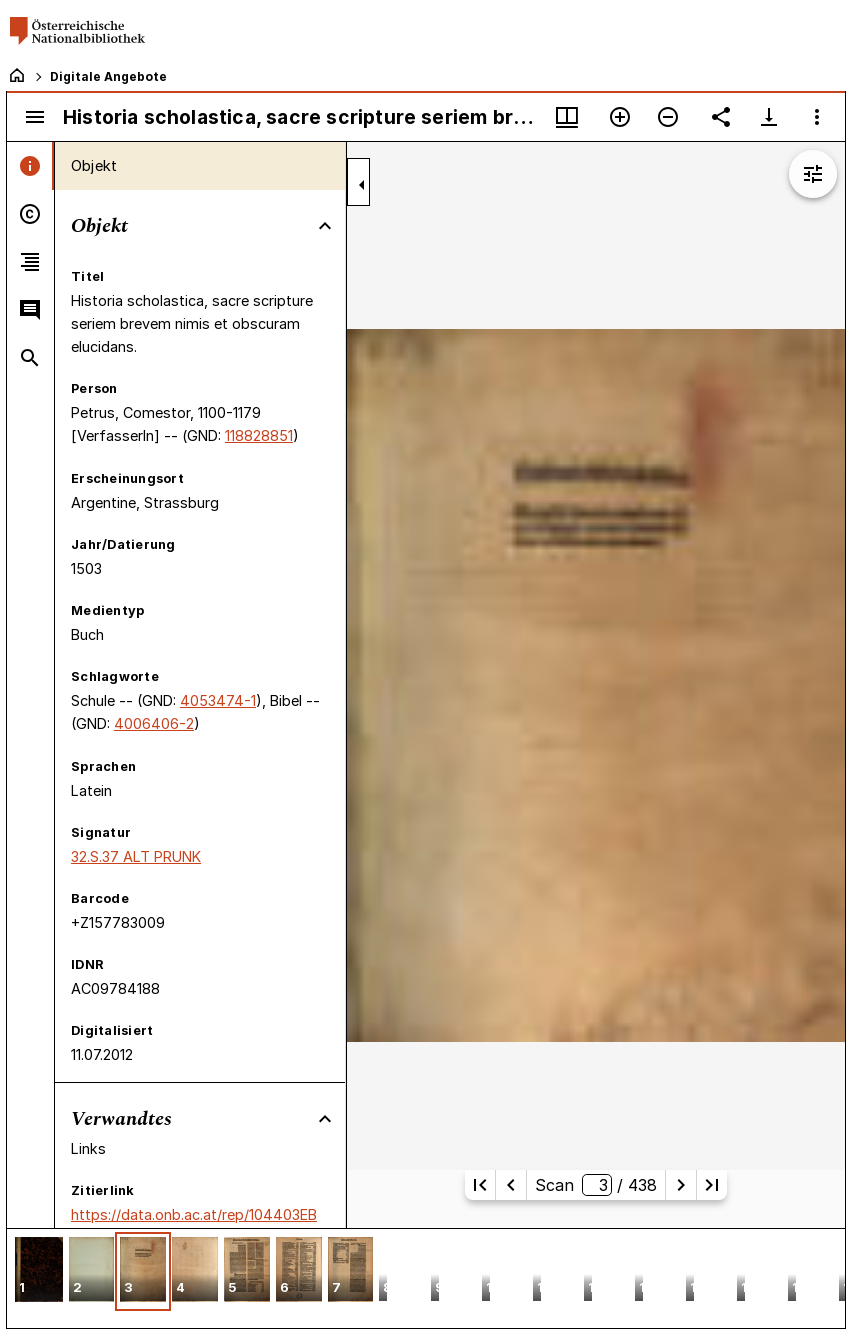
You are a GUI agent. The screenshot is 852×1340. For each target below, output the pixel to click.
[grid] (426, 1278)
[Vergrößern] (620, 117)
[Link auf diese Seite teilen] (721, 117)
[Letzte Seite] (712, 1185)
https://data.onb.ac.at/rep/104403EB (194, 1214)
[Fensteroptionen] (817, 117)
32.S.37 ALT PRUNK (136, 856)
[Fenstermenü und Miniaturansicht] (567, 117)
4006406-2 (154, 723)
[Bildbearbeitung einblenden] (813, 174)
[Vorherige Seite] (511, 1185)
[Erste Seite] (480, 1185)
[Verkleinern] (668, 117)
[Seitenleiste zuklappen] (362, 185)
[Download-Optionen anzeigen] (769, 117)
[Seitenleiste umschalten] (35, 117)
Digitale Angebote (108, 76)
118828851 (259, 435)
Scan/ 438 (596, 1185)
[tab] (30, 166)
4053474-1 (218, 700)
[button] (39, 1271)
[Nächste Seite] (681, 1185)
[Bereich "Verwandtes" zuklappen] (325, 1119)
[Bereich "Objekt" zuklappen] (325, 226)
